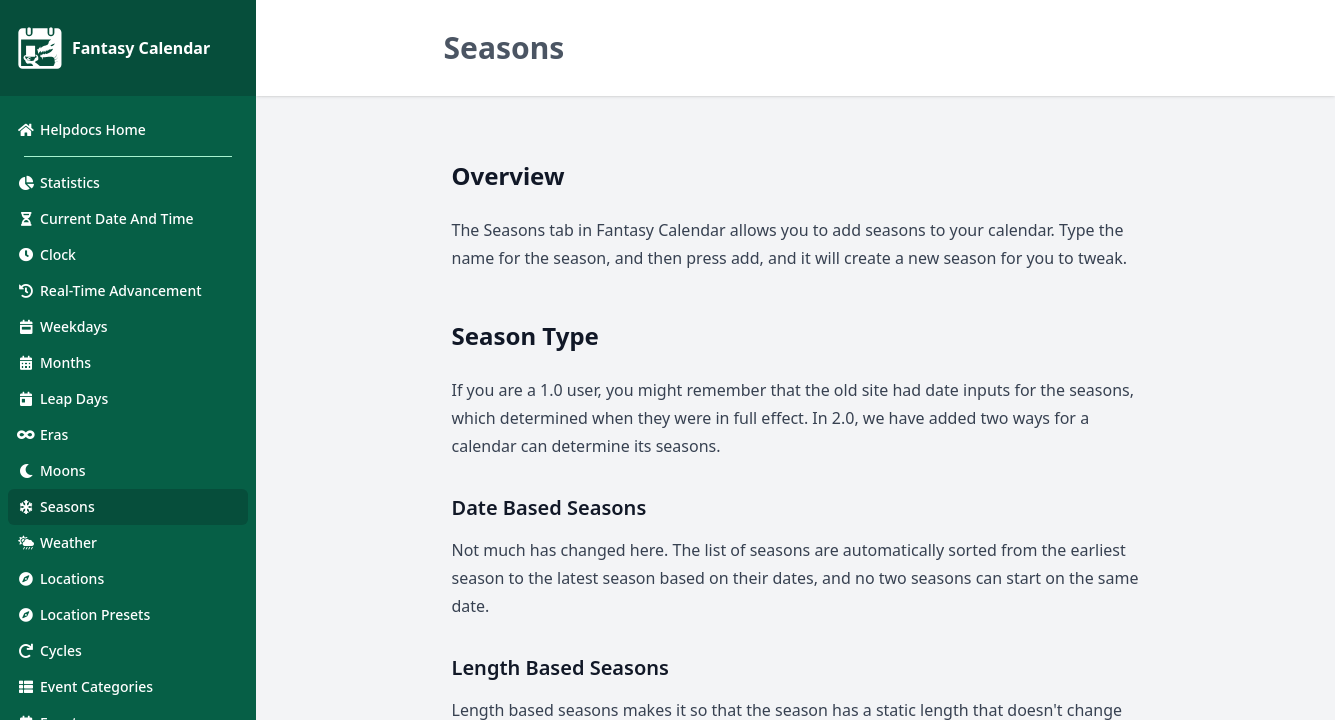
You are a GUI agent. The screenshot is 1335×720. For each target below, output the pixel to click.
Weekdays (62, 326)
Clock (46, 254)
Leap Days (62, 398)
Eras (42, 434)
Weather (56, 542)
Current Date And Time (105, 218)
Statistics (58, 182)
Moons (51, 470)
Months (53, 362)
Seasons (55, 506)
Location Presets (83, 614)
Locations (60, 578)
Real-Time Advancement (109, 290)
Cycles (49, 650)
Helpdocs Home (81, 129)
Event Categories (84, 686)
